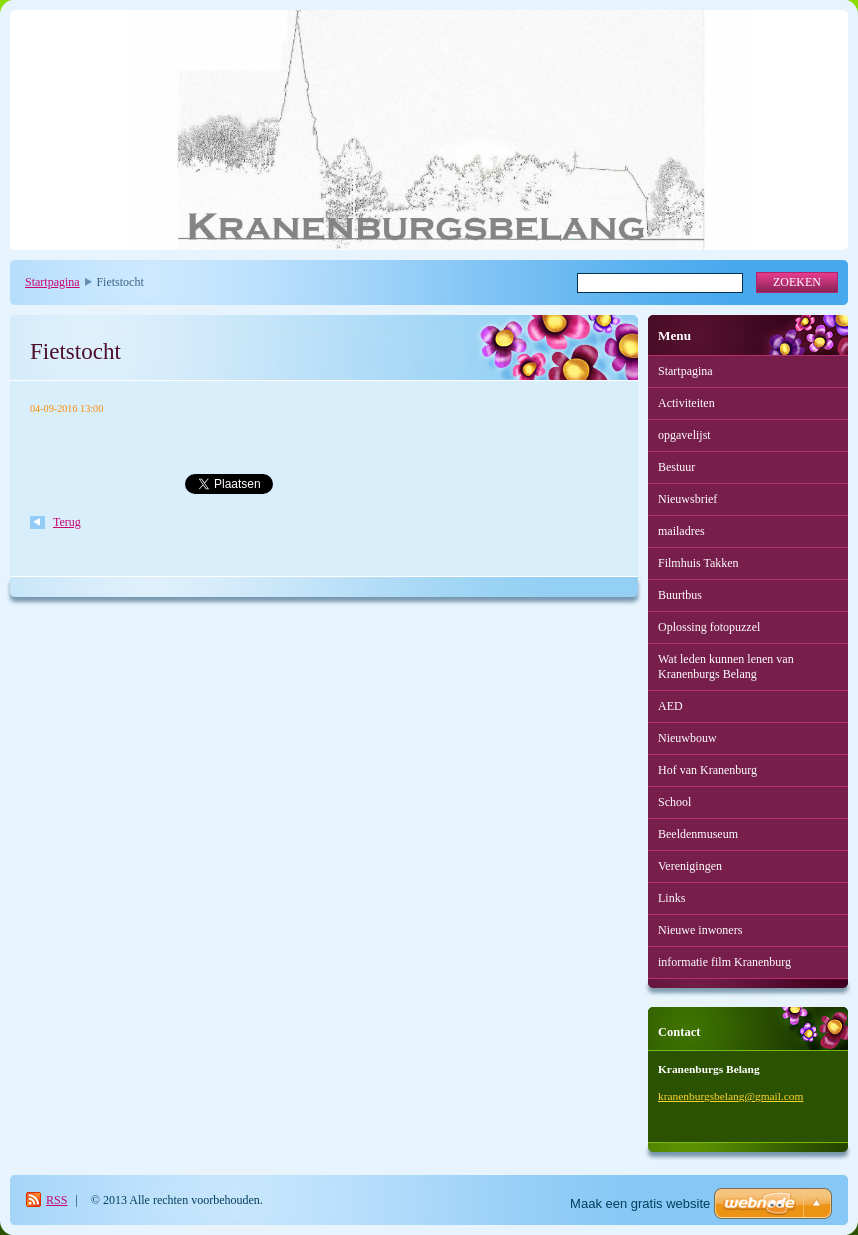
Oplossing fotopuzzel (709, 627)
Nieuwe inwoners (700, 930)
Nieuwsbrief (687, 499)
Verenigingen (690, 866)
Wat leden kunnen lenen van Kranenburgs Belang (726, 666)
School (674, 802)
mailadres (681, 531)
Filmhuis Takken (698, 563)
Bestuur (676, 467)
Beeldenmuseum (698, 834)
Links (671, 898)
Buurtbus (680, 595)
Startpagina (52, 282)
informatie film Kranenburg (724, 962)
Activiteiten (686, 403)
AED (670, 706)
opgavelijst (684, 435)
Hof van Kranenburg (707, 770)
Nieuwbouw (687, 738)
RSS (56, 1200)
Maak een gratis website (640, 1203)
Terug (67, 522)
